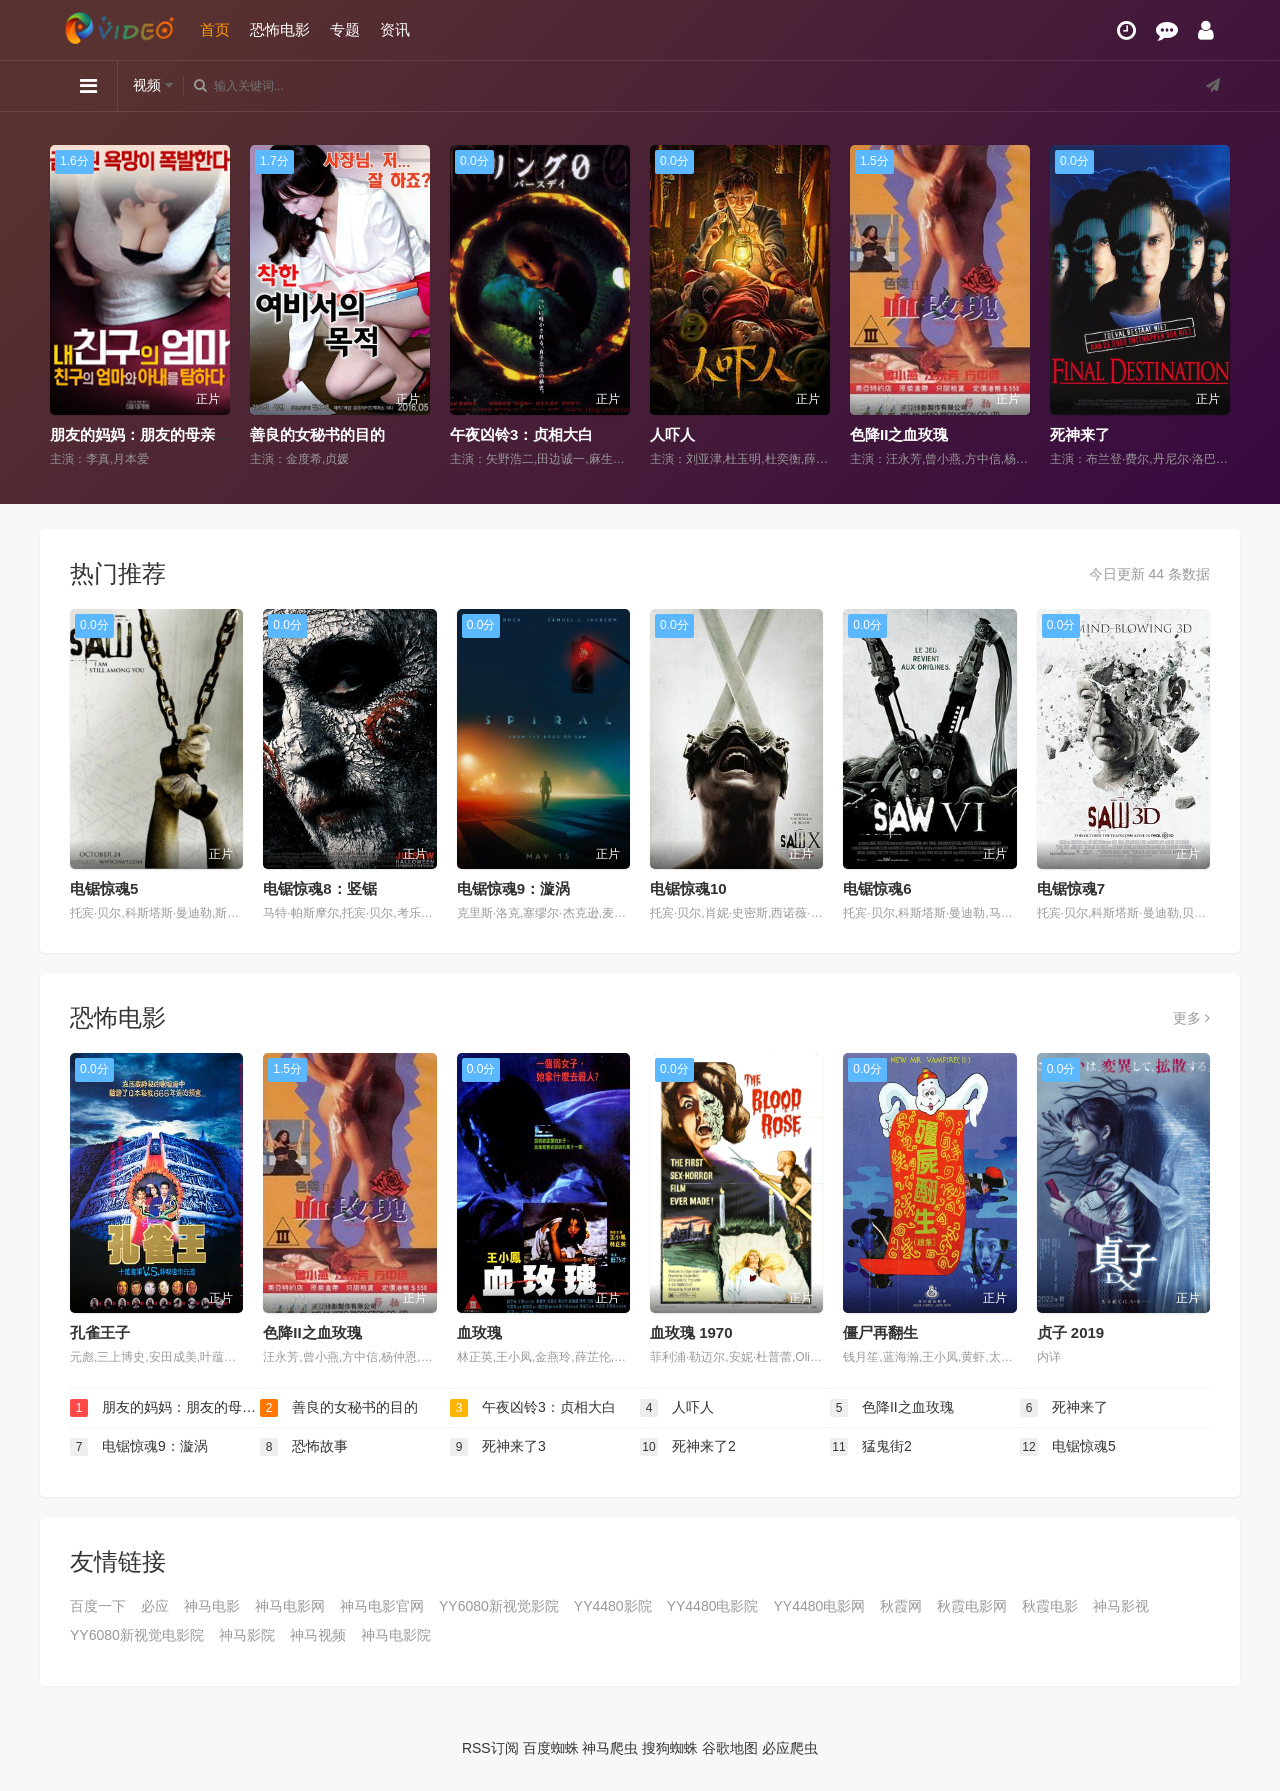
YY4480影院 (613, 1606)
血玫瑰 (479, 1332)
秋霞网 (901, 1606)
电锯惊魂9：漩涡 (513, 888)
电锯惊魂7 (1071, 888)
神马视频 (318, 1635)
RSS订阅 (490, 1748)
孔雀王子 (100, 1332)
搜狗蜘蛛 (670, 1748)
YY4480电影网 (819, 1606)
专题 (345, 29)
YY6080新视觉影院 (499, 1606)
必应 (155, 1606)
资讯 (395, 29)
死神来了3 (498, 1447)
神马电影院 (396, 1635)
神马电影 (212, 1606)
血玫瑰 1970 (691, 1332)
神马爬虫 (610, 1748)
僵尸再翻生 (880, 1332)
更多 (1191, 1018)
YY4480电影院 (713, 1606)
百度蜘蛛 (551, 1748)
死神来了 (1080, 434)
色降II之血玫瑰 (899, 434)
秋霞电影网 (972, 1606)
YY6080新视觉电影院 (137, 1635)
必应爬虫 (790, 1748)
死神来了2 (688, 1447)
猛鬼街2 (871, 1447)
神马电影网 (290, 1606)
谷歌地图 (730, 1748)
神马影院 (247, 1635)
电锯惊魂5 (104, 888)
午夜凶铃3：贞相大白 (521, 434)
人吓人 (672, 434)
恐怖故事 (304, 1447)
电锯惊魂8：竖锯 (319, 888)
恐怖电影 (280, 29)
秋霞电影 (1050, 1606)
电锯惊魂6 (877, 888)
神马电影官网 (382, 1606)
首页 (215, 29)
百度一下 (98, 1606)
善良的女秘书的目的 (317, 434)
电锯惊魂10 (688, 888)
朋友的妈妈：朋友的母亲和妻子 (155, 434)
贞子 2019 (1071, 1332)
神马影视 (1121, 1606)
